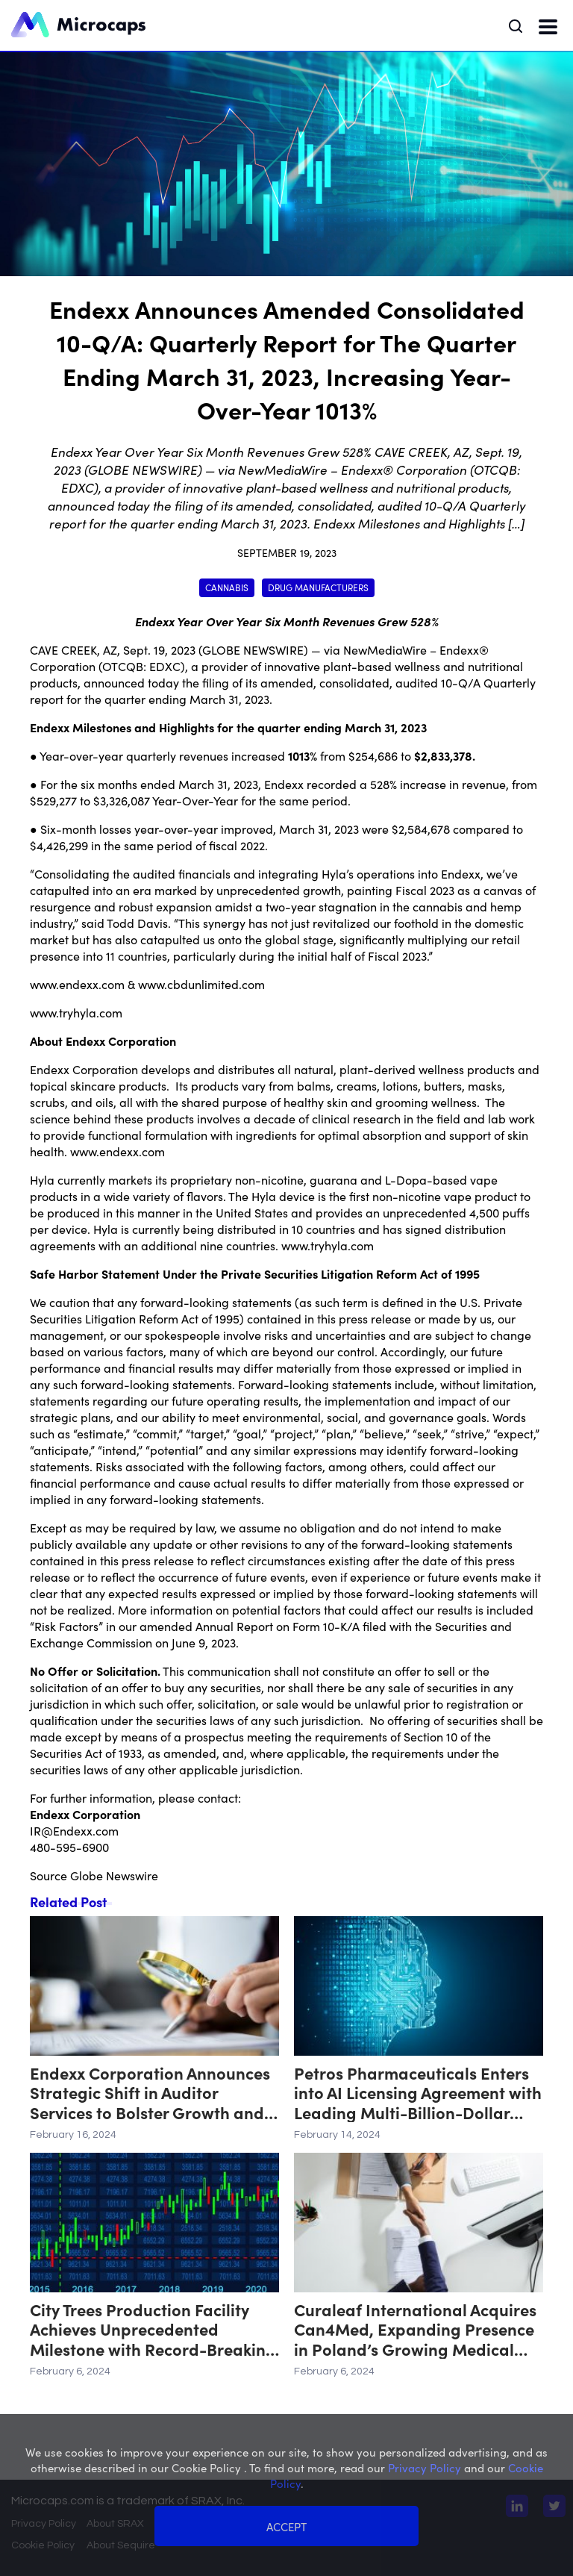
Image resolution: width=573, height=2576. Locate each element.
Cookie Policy (43, 2545)
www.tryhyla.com (76, 1012)
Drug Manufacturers (318, 587)
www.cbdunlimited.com (201, 984)
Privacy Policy (43, 2524)
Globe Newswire (114, 1875)
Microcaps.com (52, 2501)
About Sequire (121, 2545)
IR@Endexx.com (74, 1830)
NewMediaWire (385, 649)
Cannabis (226, 587)
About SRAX (115, 2524)
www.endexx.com (77, 984)
